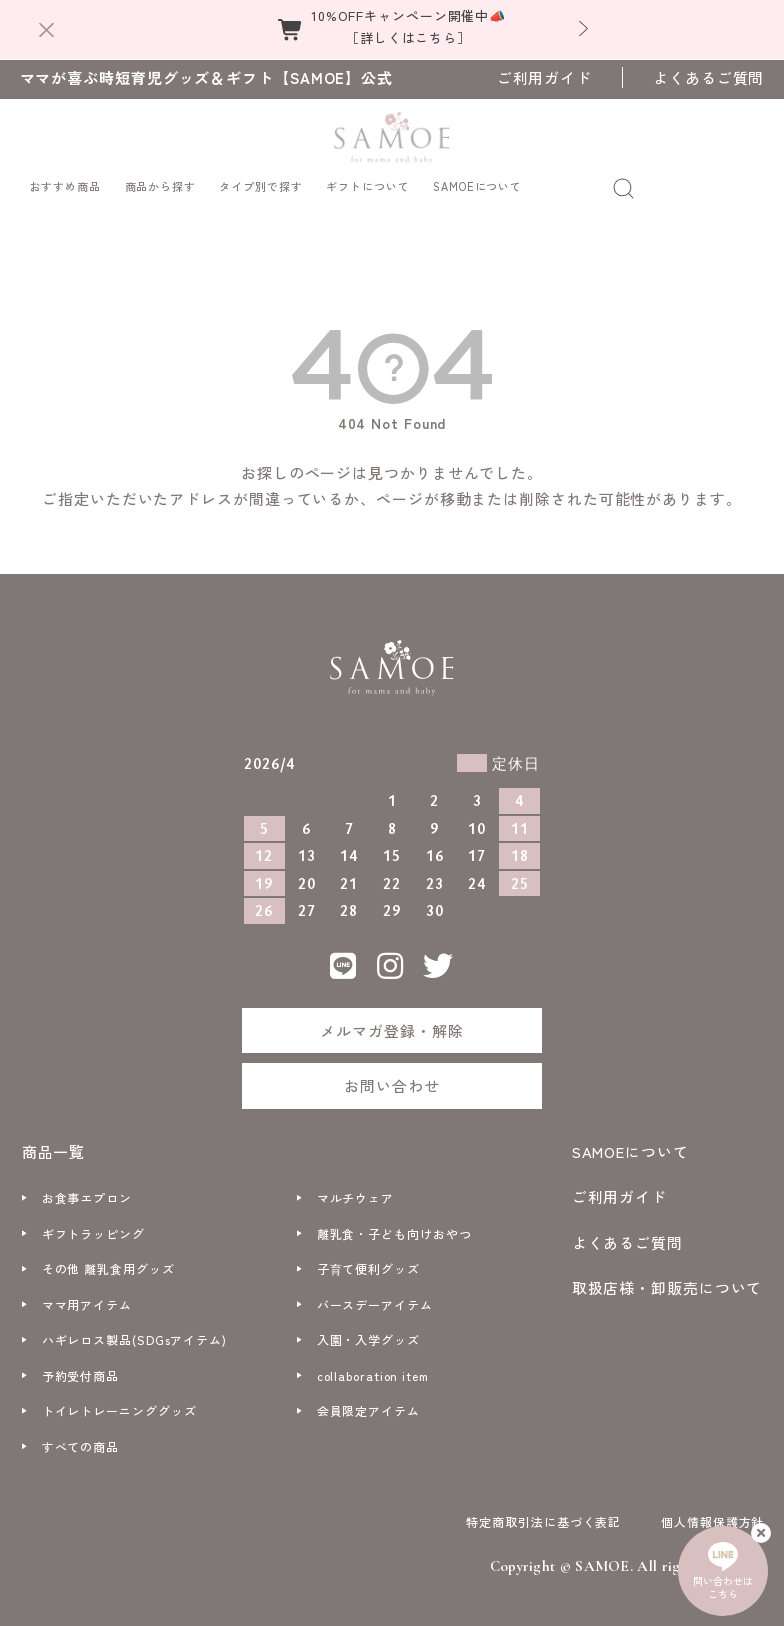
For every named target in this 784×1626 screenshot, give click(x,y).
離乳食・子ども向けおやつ (394, 1217)
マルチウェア (355, 1181)
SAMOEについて (477, 169)
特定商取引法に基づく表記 (543, 1505)
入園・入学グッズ (368, 1323)
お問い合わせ (391, 1069)
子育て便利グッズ (368, 1252)
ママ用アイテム (87, 1288)
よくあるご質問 (708, 77)
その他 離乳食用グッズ (108, 1252)
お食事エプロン (87, 1181)
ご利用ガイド (544, 77)
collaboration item (373, 1359)
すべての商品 (80, 1430)
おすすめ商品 (65, 169)
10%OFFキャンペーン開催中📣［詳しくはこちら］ (408, 26)
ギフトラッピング (93, 1217)
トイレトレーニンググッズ (119, 1394)
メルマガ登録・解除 (391, 1014)
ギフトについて (367, 169)
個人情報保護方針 (712, 1505)
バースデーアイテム (375, 1288)
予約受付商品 (80, 1359)
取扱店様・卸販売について (667, 1271)
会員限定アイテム (368, 1394)
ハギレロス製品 (134, 1323)
